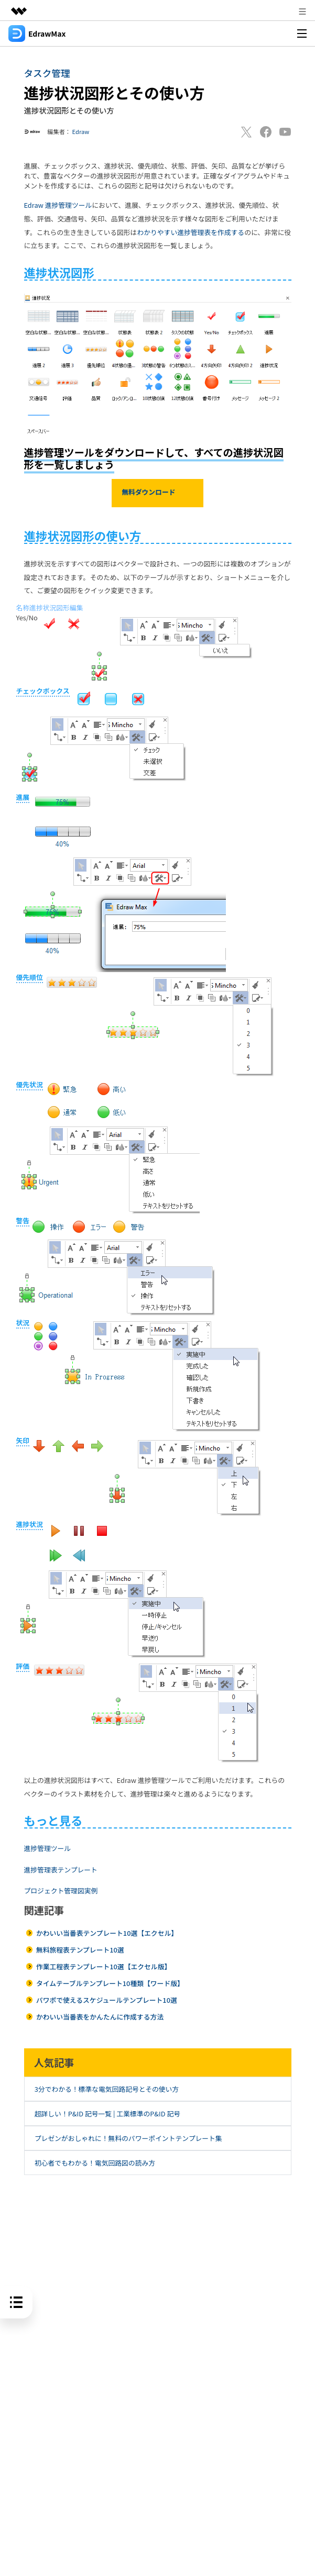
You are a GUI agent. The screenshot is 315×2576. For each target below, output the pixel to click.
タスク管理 (47, 73)
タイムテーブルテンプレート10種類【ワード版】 (110, 1983)
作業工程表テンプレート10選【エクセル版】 (103, 1966)
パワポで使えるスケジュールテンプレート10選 (106, 2000)
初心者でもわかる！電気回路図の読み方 (95, 2163)
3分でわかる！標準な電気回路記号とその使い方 (107, 2089)
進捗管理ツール (47, 1848)
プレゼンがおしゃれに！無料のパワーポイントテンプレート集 (128, 2138)
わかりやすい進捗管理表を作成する (190, 232)
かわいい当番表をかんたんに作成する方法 (100, 2017)
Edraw (81, 131)
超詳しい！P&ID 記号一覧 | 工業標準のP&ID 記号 (107, 2113)
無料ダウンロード (157, 493)
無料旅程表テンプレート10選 (80, 1950)
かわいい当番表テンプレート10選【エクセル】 (107, 1933)
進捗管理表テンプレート (60, 1870)
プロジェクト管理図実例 (61, 1890)
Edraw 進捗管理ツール (58, 205)
